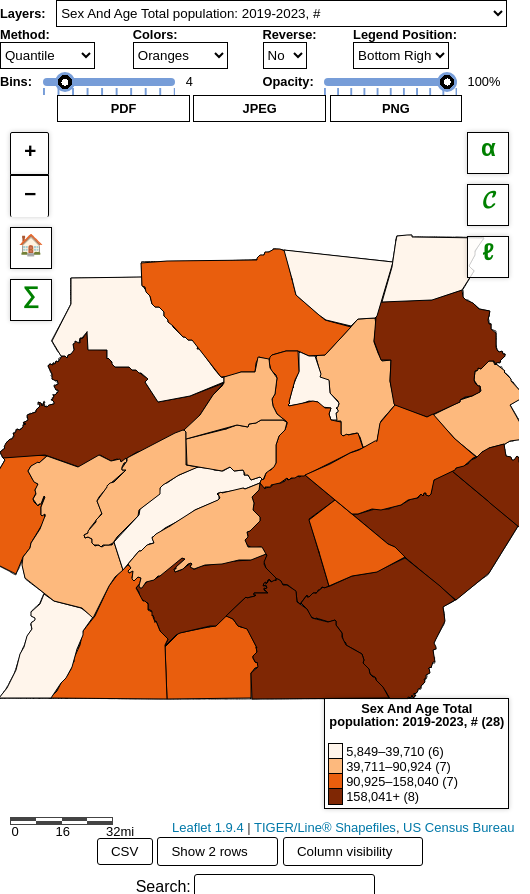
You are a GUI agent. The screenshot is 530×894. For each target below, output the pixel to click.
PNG (396, 108)
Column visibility (353, 851)
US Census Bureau (458, 827)
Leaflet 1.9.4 (208, 827)
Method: (25, 34)
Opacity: (288, 81)
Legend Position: (405, 34)
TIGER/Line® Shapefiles (325, 827)
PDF (124, 108)
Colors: (155, 34)
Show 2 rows (217, 851)
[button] (29, 153)
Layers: (23, 13)
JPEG (260, 108)
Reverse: (290, 34)
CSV (124, 851)
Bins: (16, 81)
